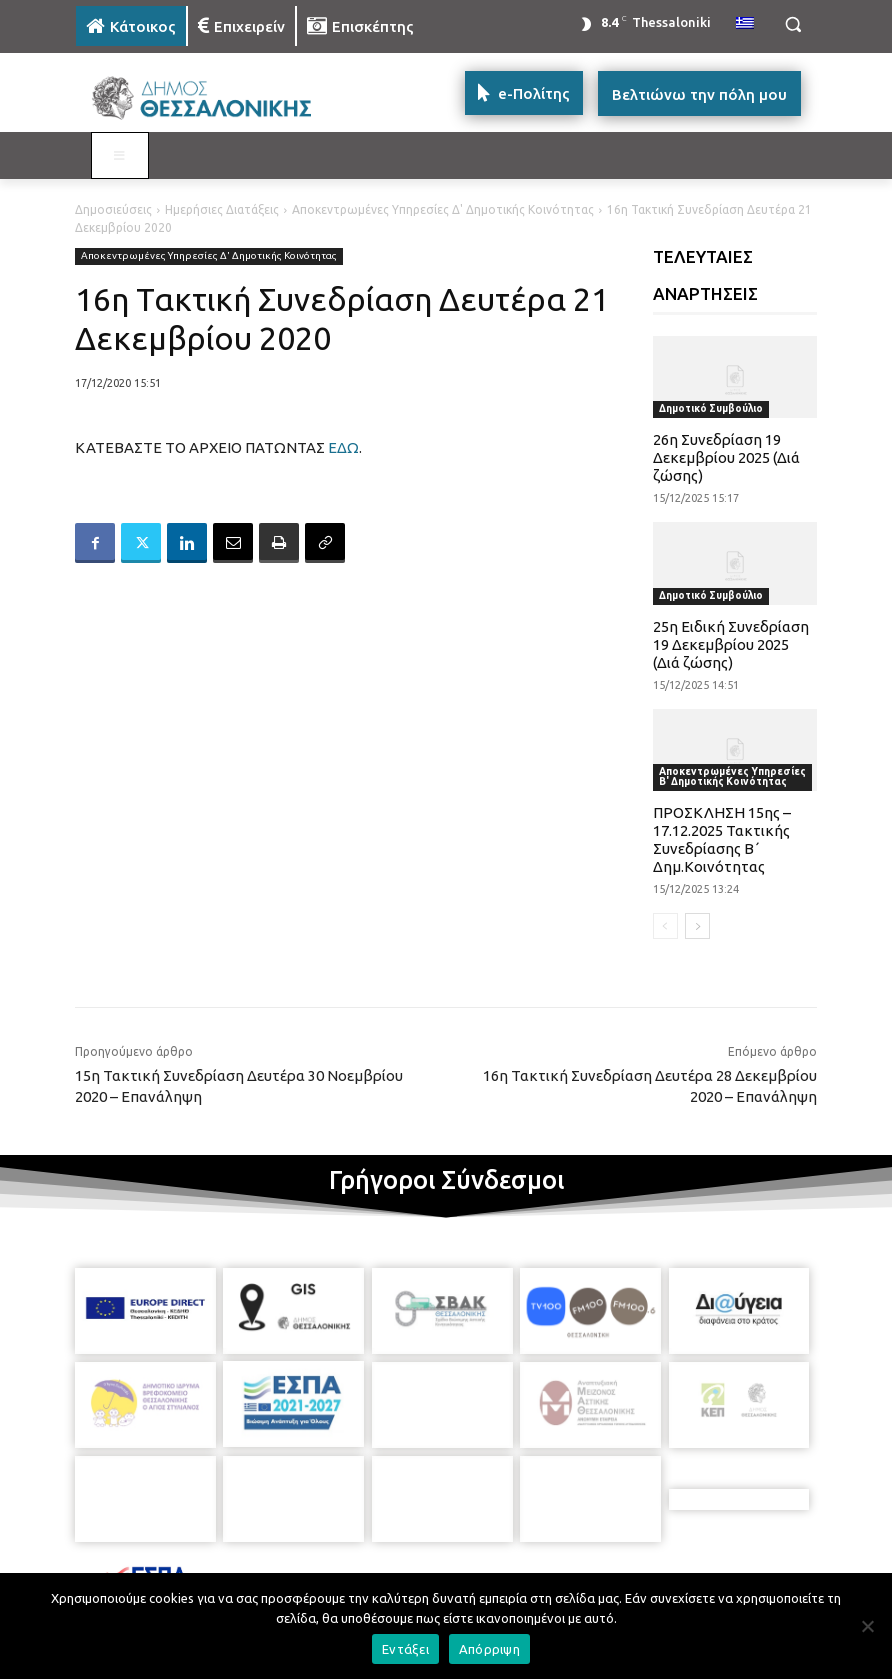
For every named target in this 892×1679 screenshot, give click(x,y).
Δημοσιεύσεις (113, 209)
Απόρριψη (489, 1649)
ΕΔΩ (343, 447)
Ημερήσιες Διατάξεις (222, 209)
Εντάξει (405, 1649)
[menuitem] (745, 24)
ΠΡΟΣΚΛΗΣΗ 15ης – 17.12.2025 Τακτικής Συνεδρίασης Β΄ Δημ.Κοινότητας (722, 839)
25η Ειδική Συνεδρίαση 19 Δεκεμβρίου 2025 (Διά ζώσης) (731, 644)
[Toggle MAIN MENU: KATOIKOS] (120, 156)
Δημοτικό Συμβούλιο (711, 408)
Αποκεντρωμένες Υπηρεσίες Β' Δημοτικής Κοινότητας (732, 776)
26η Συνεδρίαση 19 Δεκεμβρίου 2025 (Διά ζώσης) (726, 457)
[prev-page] (665, 926)
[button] (792, 24)
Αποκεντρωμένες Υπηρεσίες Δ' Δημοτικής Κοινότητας (443, 209)
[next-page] (697, 926)
